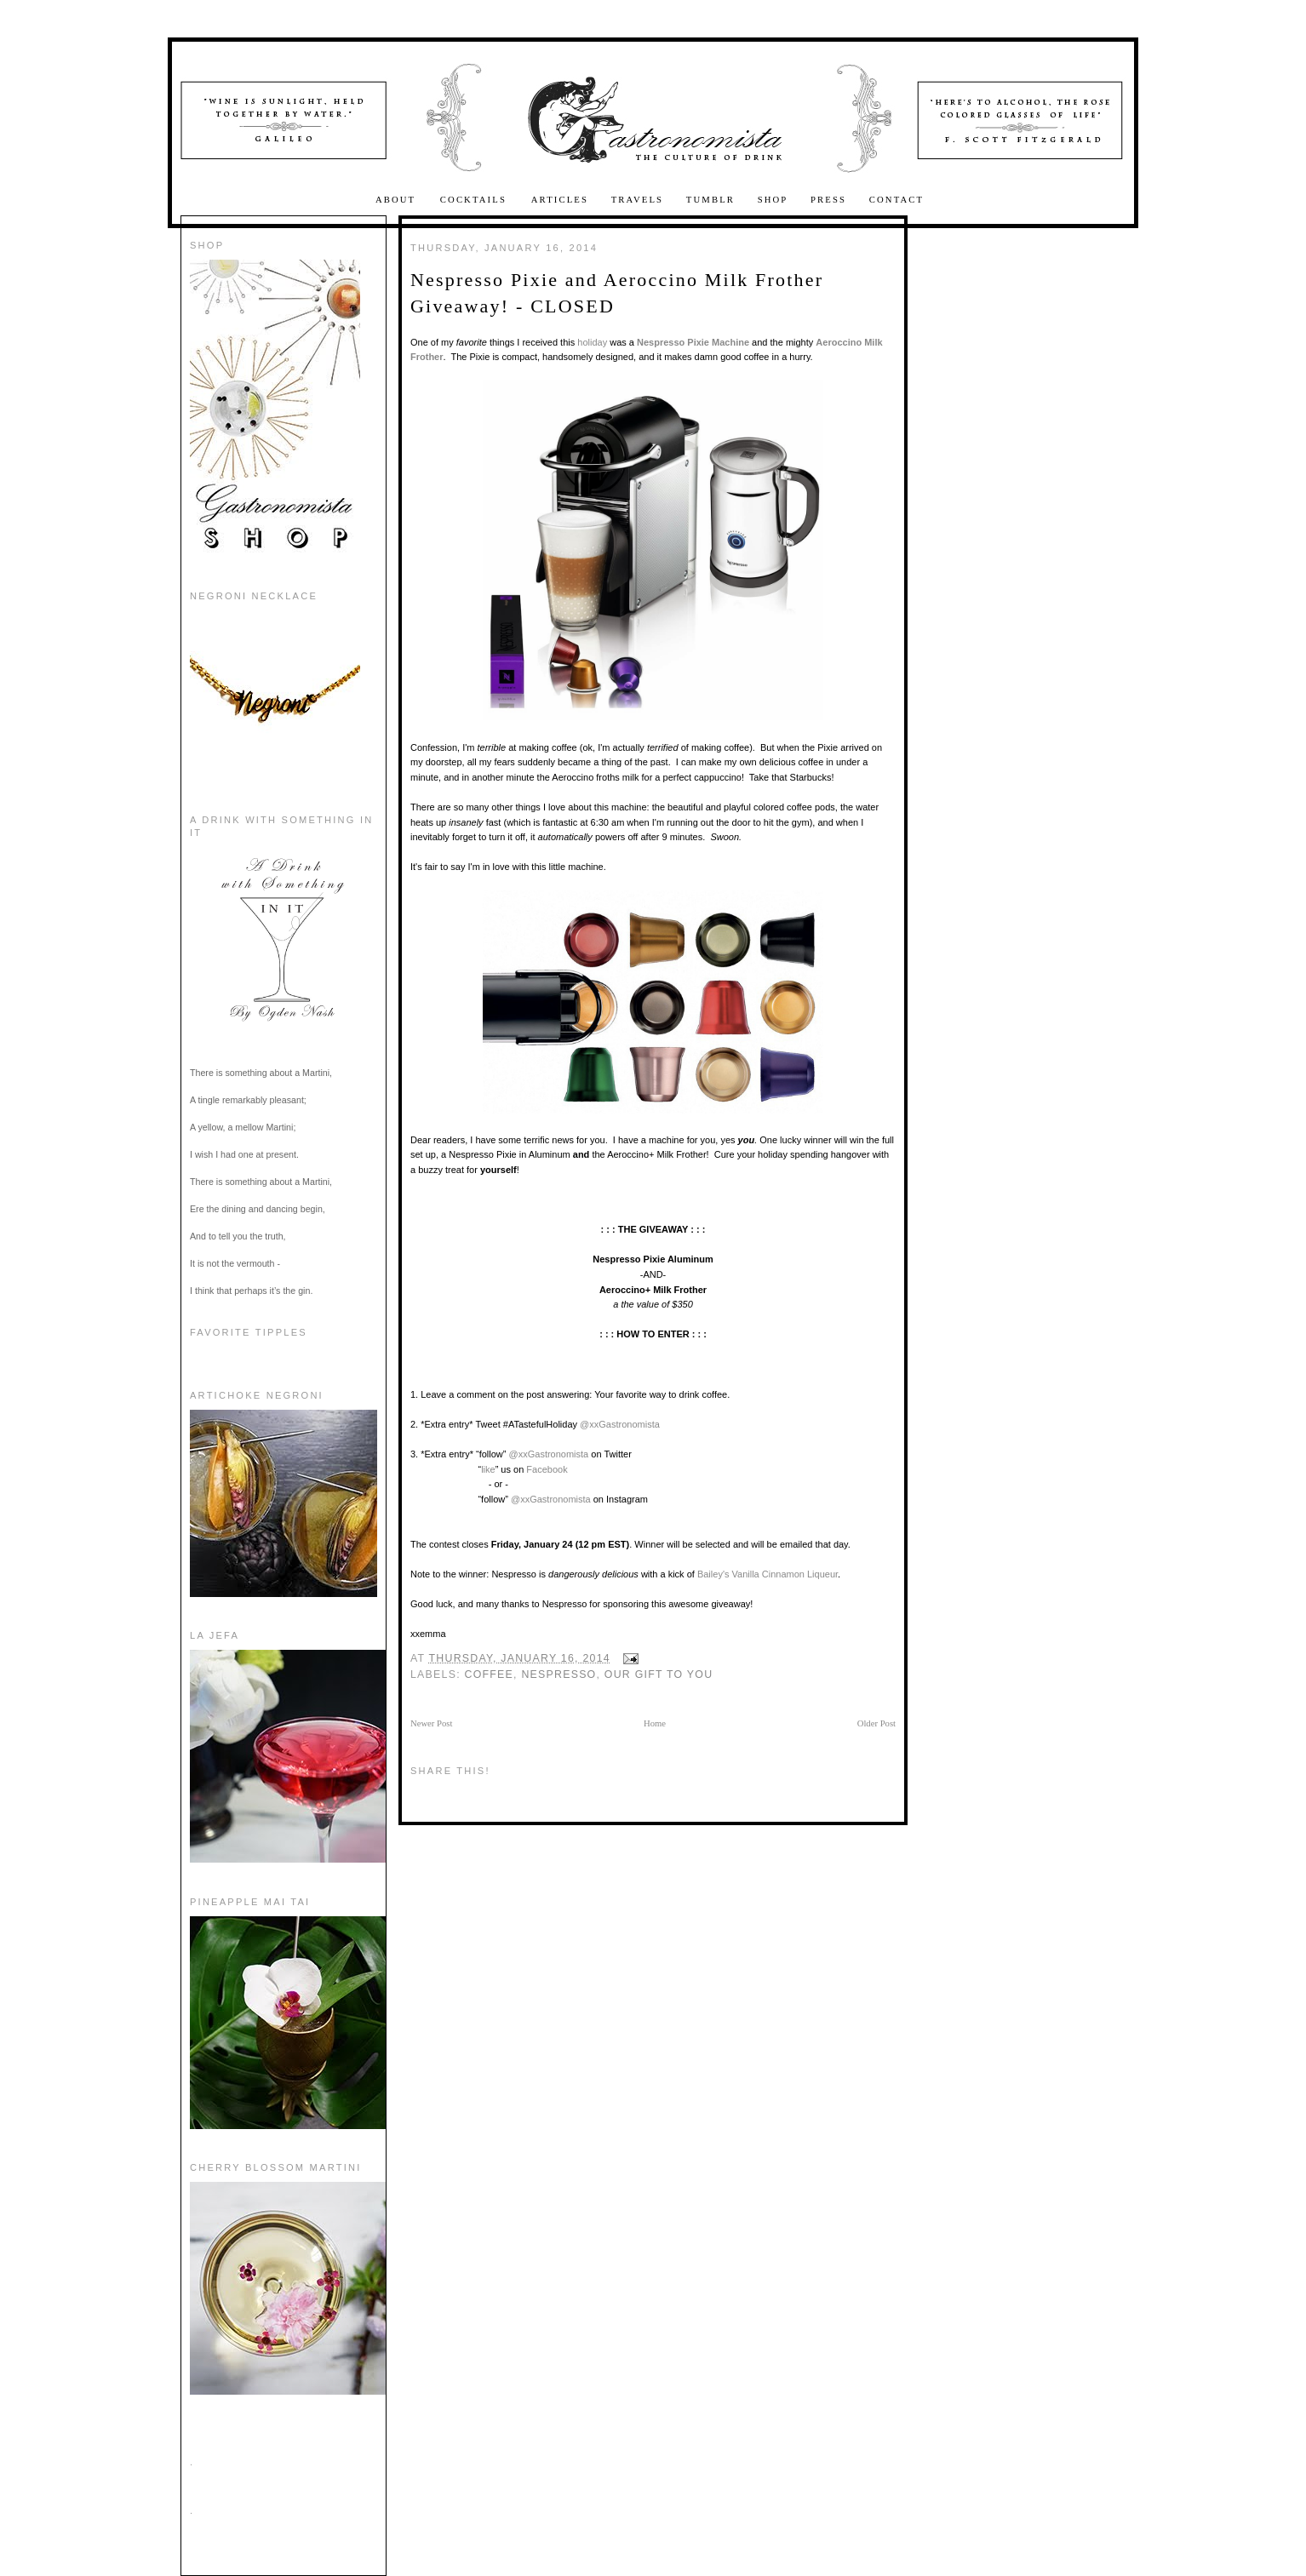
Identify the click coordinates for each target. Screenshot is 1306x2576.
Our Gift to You (658, 1674)
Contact (896, 199)
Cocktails (475, 199)
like (488, 1469)
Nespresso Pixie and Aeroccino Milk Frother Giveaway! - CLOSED (616, 293)
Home (655, 1723)
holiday (593, 342)
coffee (489, 1674)
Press (828, 199)
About (397, 199)
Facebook (546, 1469)
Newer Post (431, 1723)
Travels (637, 199)
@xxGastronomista (620, 1424)
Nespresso (558, 1674)
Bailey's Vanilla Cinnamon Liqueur (766, 1574)
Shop (773, 199)
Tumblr (710, 199)
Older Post (876, 1723)
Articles (559, 199)
